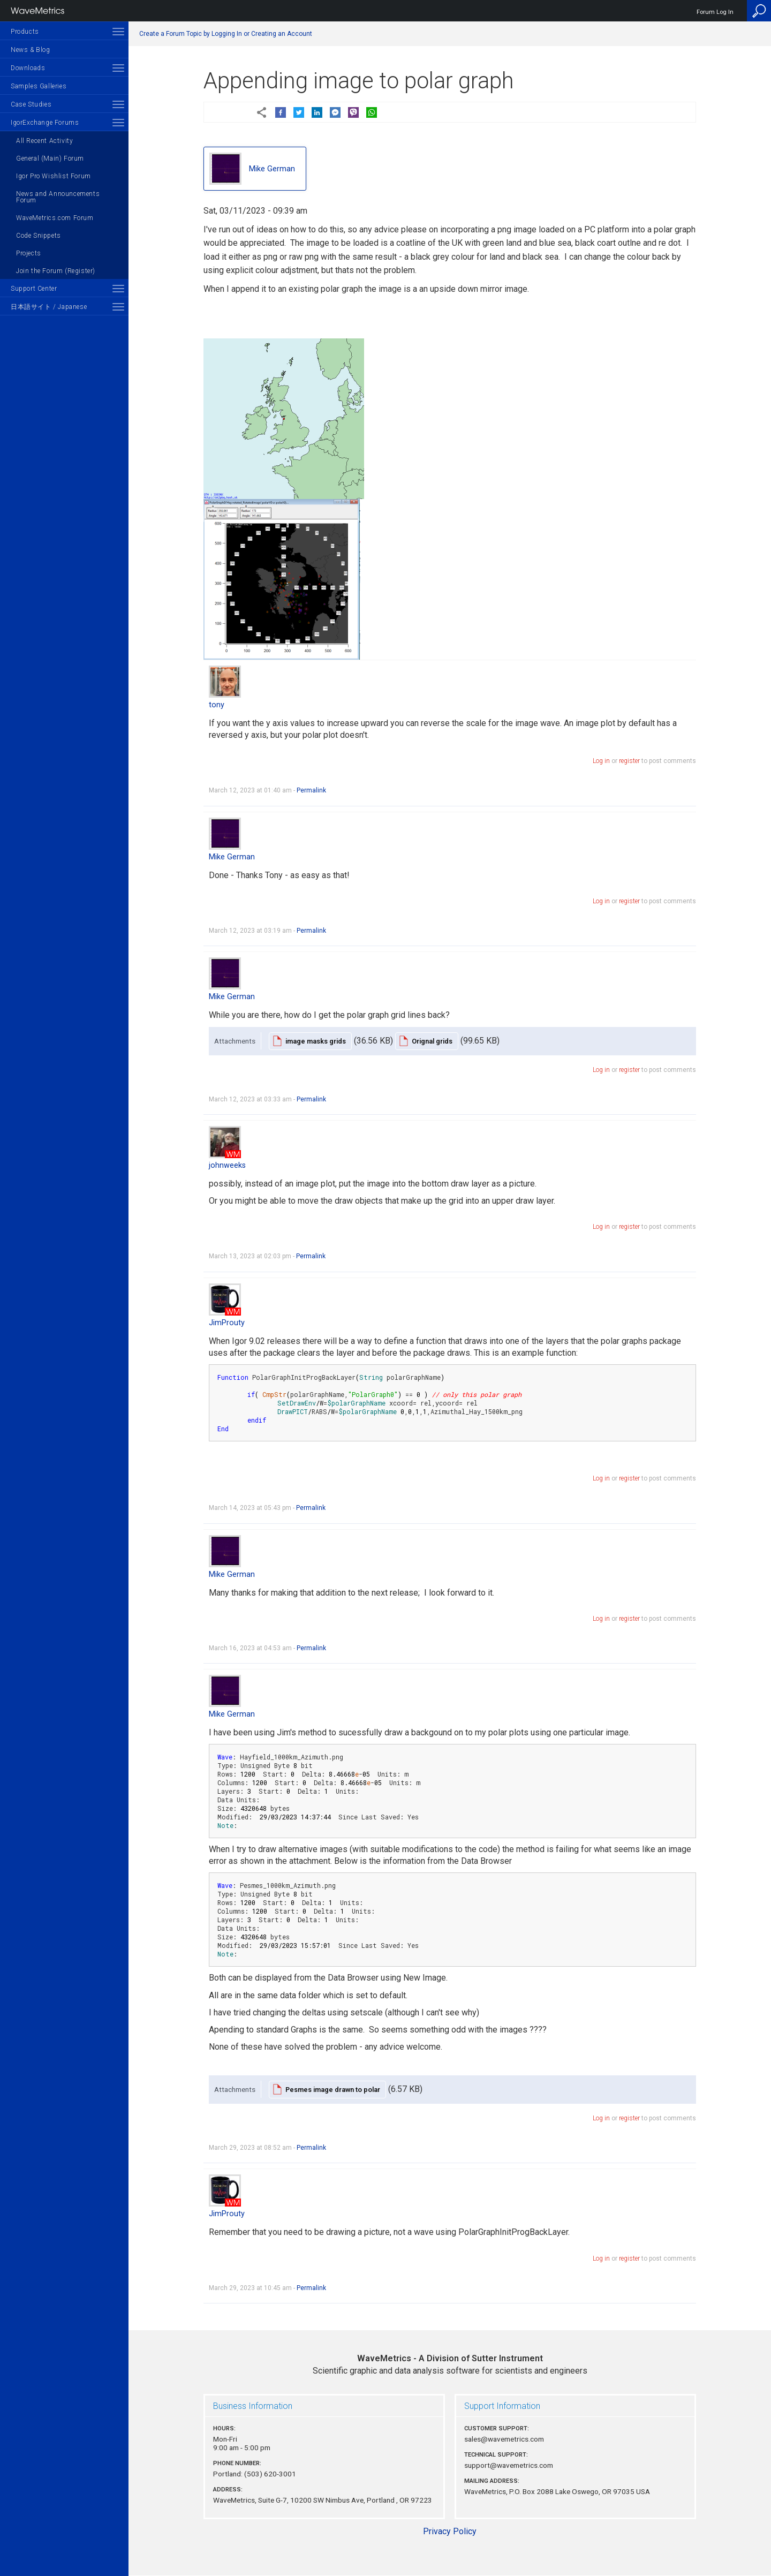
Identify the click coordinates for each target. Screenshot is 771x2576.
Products (25, 31)
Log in (601, 761)
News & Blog (30, 50)
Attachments (234, 1041)
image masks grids (315, 1041)
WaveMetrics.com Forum (55, 218)
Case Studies (31, 104)
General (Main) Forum (50, 158)
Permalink (311, 790)
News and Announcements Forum (58, 197)
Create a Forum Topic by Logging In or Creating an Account (225, 33)
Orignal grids (432, 1041)
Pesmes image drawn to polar (332, 2090)
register (629, 761)
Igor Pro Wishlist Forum (53, 176)
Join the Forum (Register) (55, 271)
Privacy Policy (450, 2531)
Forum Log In (715, 12)
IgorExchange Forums (45, 122)
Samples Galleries (38, 86)
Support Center (34, 288)
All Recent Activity (44, 141)
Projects (28, 253)
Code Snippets (38, 235)
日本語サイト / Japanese (49, 307)
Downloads (28, 68)
